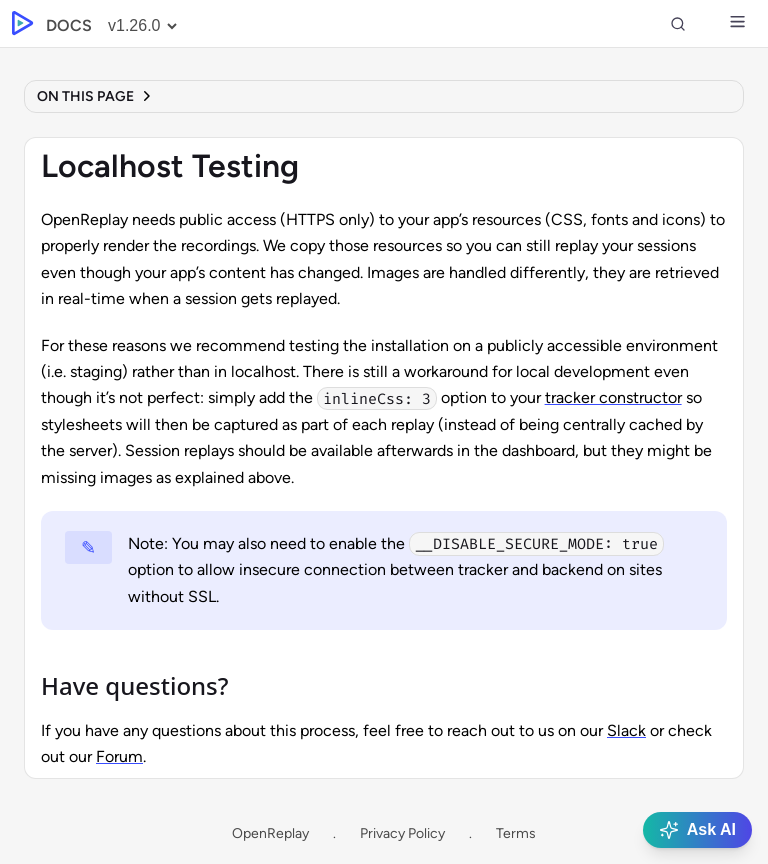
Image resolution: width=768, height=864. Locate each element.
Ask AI (697, 830)
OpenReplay (270, 833)
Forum (119, 756)
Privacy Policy (402, 833)
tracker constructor (613, 397)
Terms (516, 833)
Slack (626, 730)
